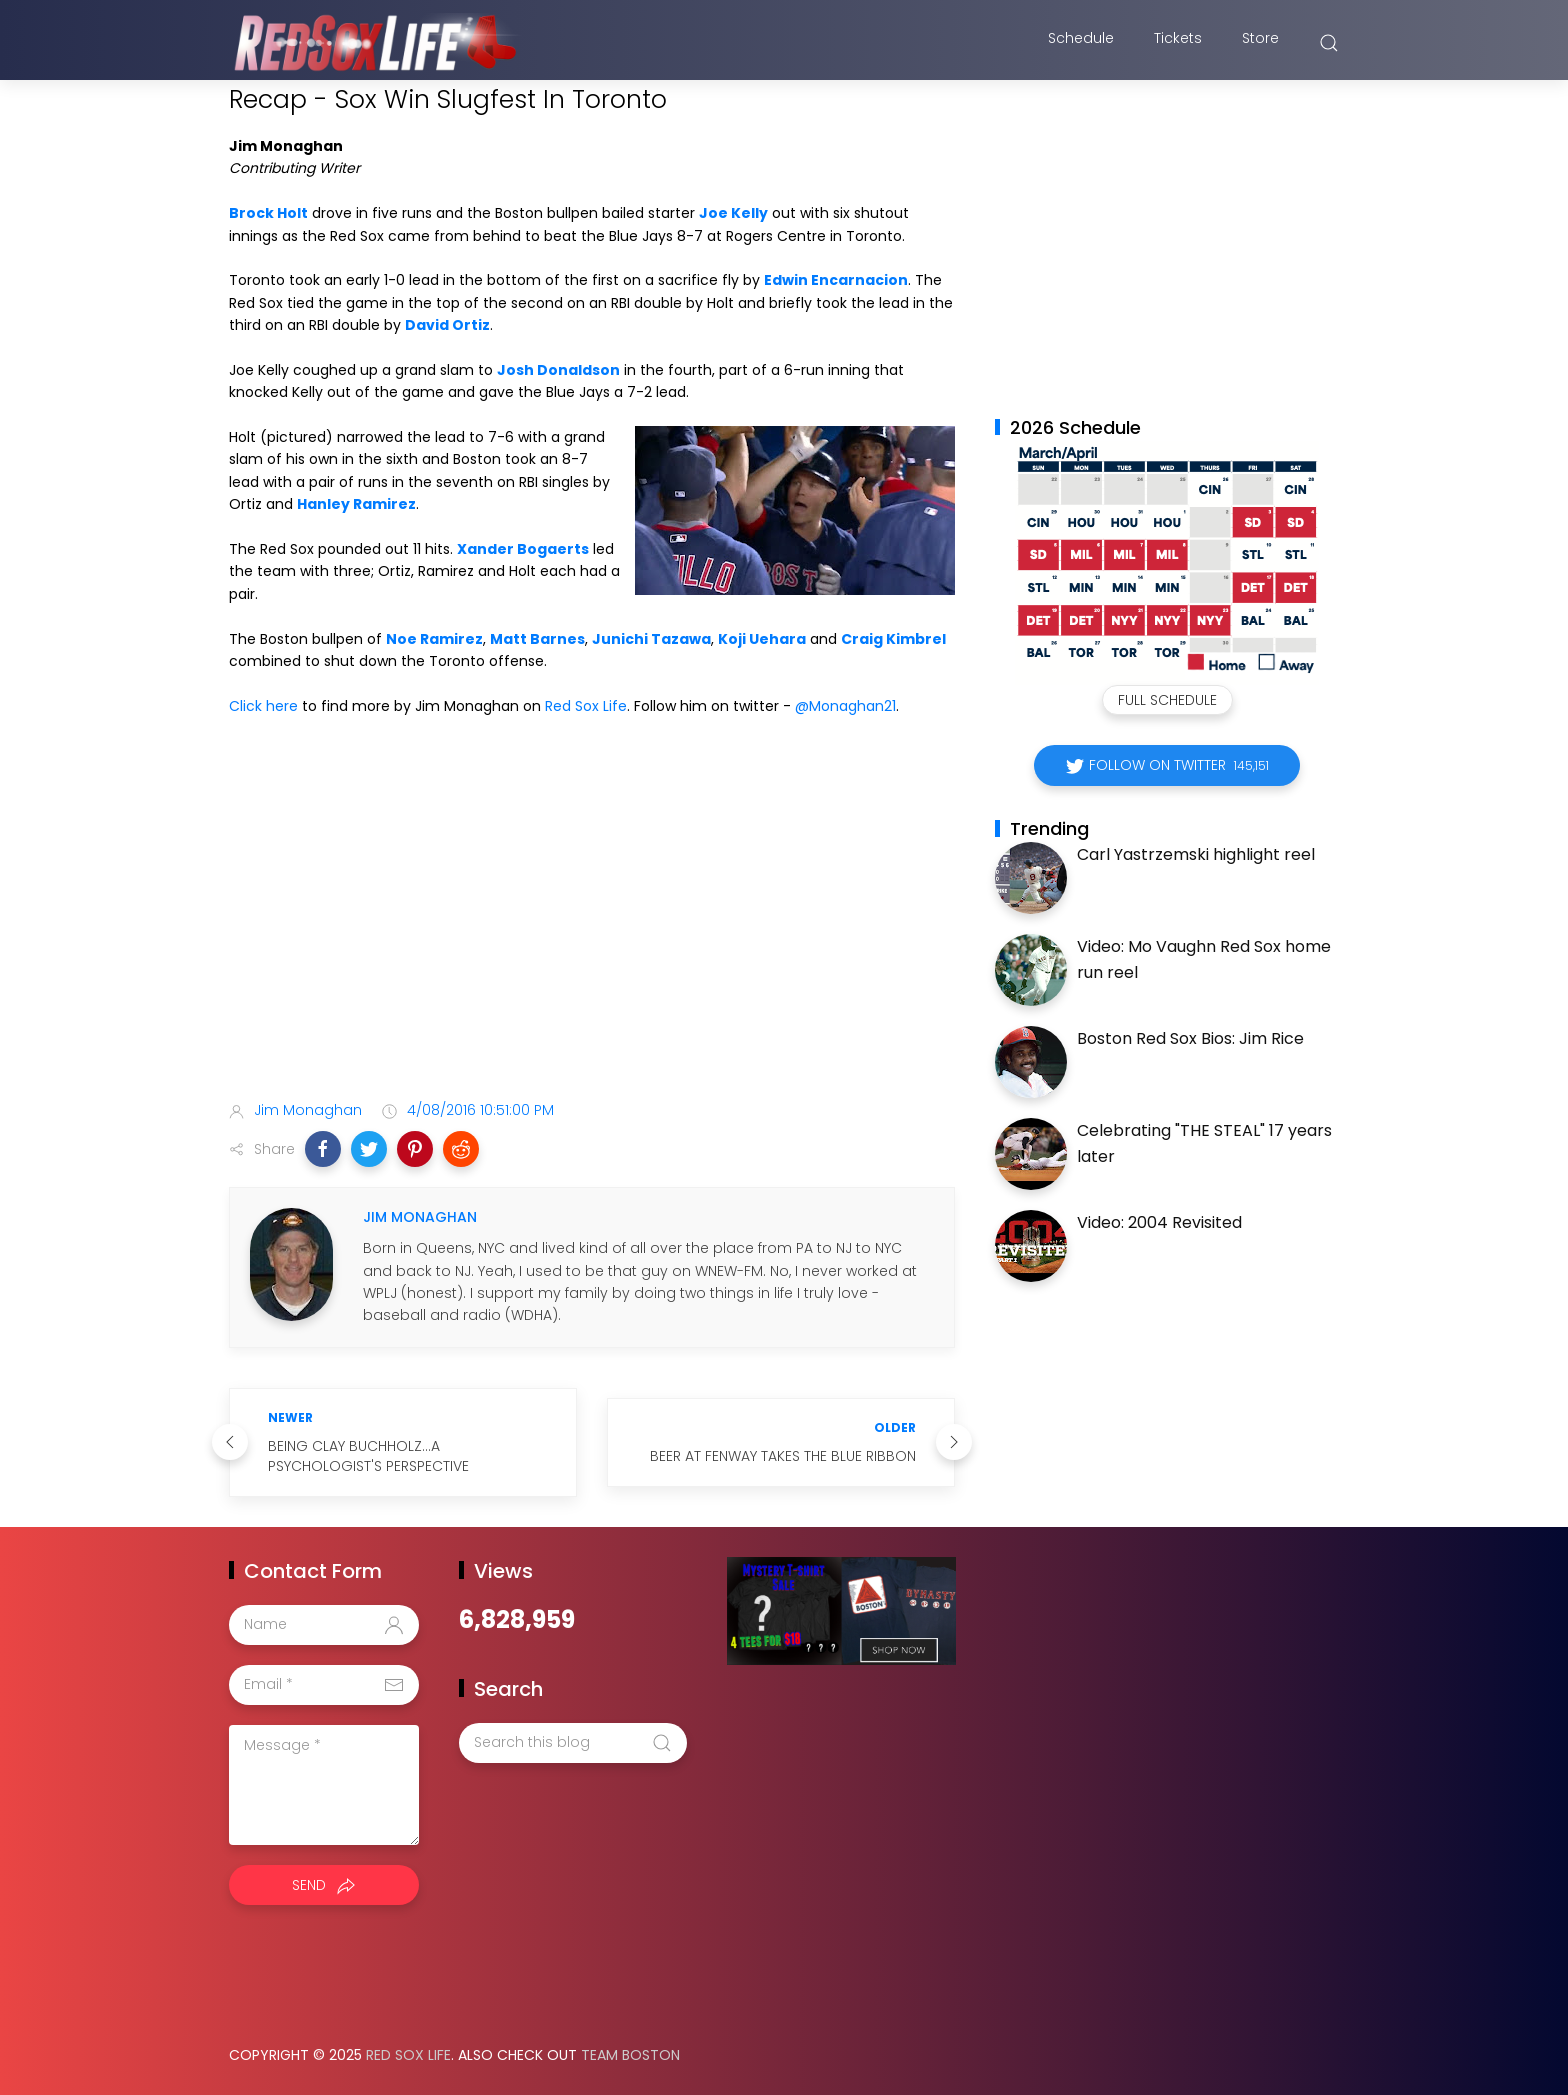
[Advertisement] (592, 927)
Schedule (1081, 43)
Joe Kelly (733, 213)
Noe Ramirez (434, 639)
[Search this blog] (573, 1743)
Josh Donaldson (558, 370)
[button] (323, 1149)
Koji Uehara (762, 639)
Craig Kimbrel (893, 639)
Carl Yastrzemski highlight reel (1196, 854)
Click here (263, 706)
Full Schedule (1167, 700)
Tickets (1178, 43)
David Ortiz (447, 325)
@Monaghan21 (845, 706)
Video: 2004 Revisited (1159, 1222)
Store (1260, 43)
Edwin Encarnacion (836, 280)
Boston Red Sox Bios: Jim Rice (1190, 1038)
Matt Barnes (537, 639)
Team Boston (630, 2055)
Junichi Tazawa (651, 639)
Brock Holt (268, 213)
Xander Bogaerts (523, 549)
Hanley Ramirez (356, 504)
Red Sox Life (586, 706)
